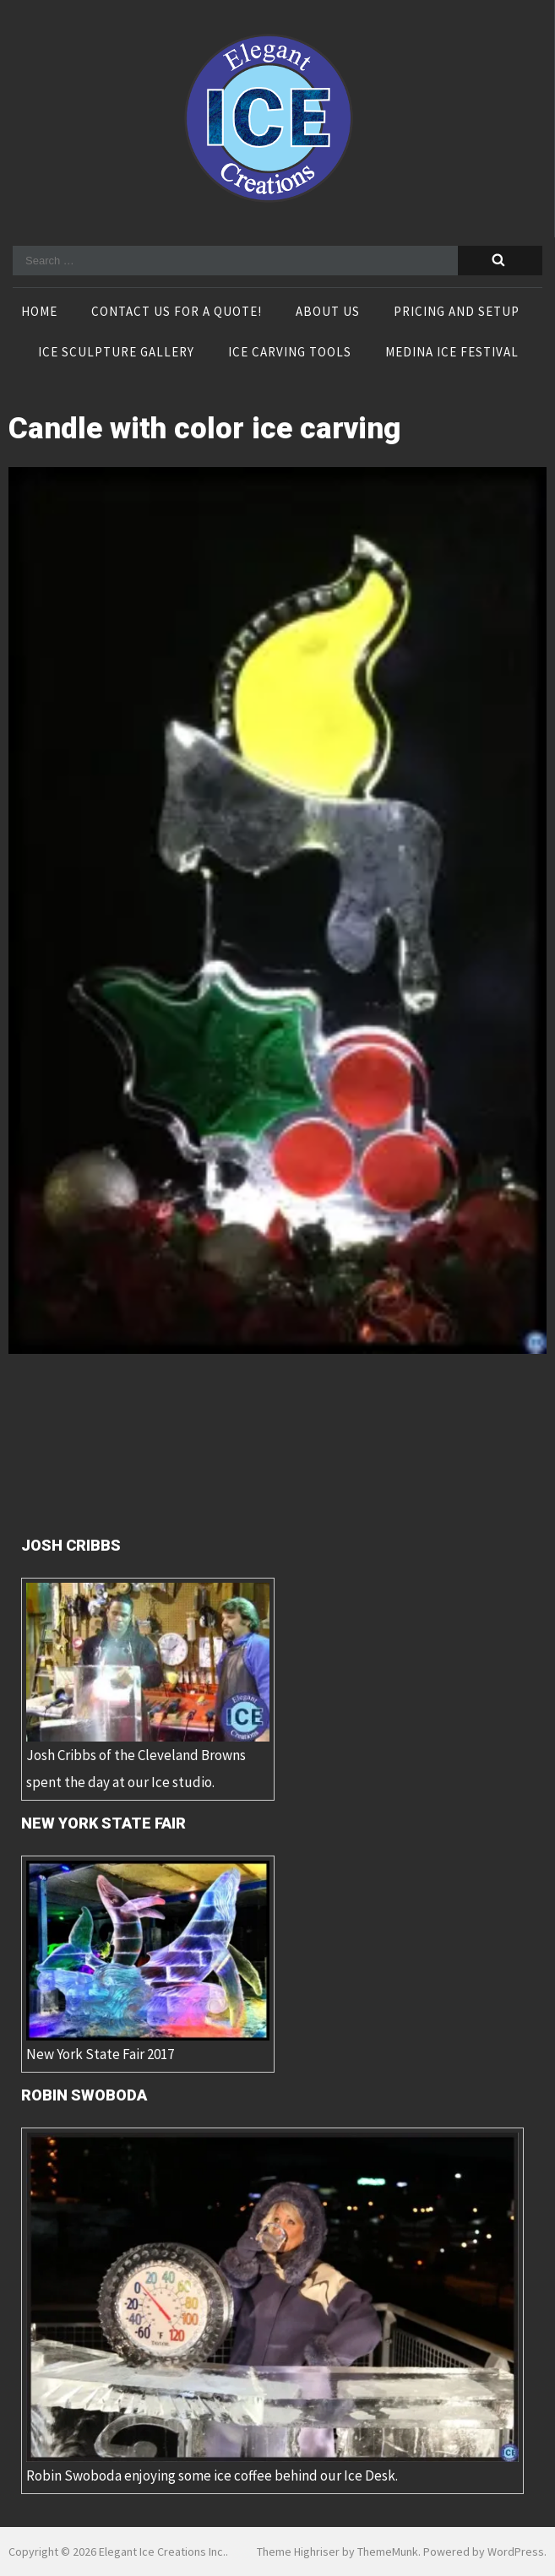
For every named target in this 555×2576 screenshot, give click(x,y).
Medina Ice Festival (452, 353)
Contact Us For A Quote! (176, 312)
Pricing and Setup (457, 312)
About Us (328, 312)
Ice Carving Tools (289, 353)
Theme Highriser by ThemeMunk (337, 2551)
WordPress (515, 2551)
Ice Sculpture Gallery (116, 353)
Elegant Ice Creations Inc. (162, 2551)
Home (39, 312)
